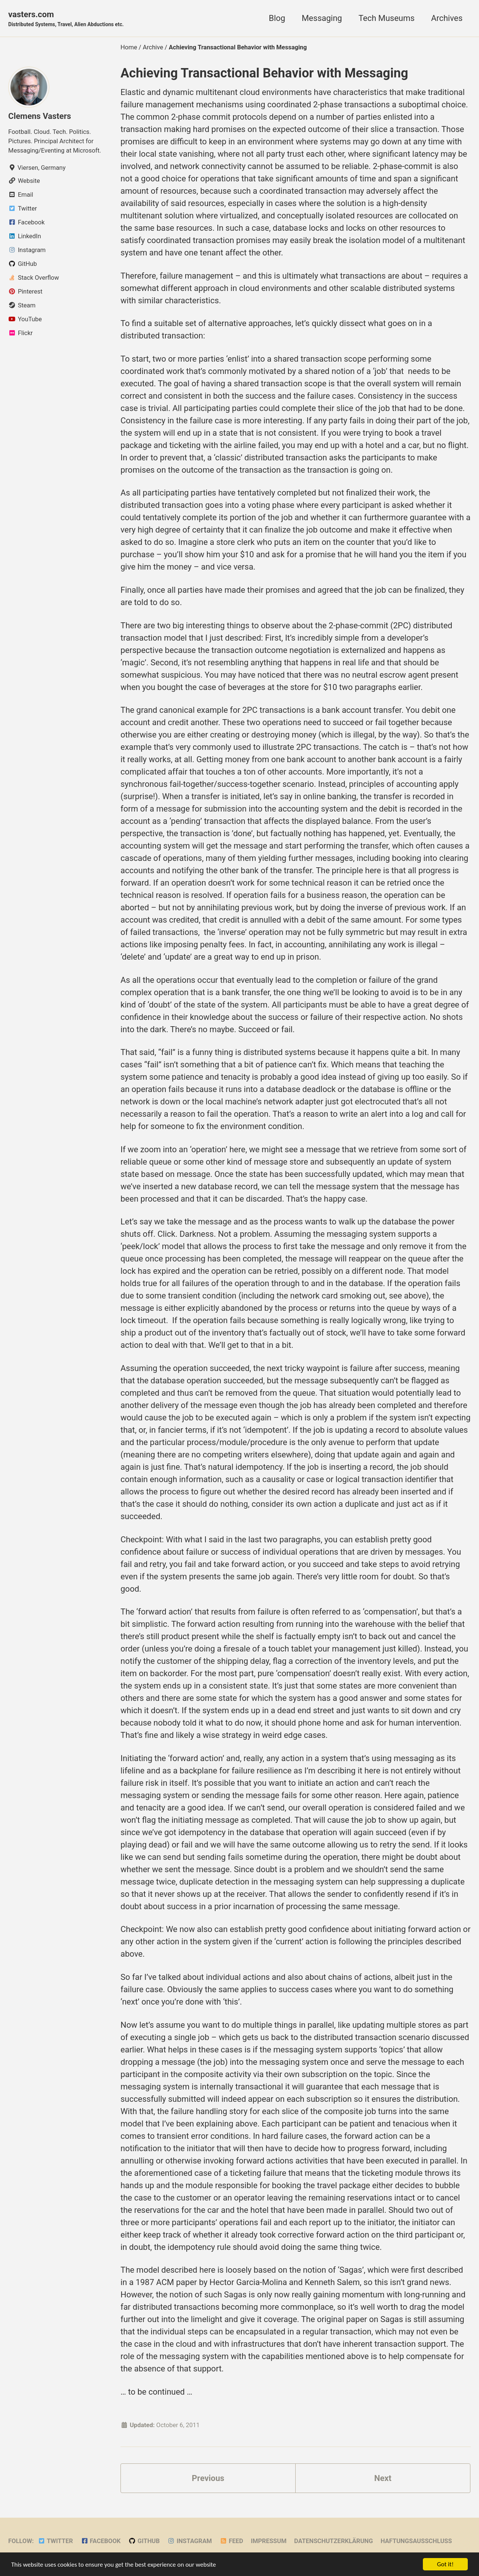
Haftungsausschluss (416, 2541)
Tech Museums (387, 18)
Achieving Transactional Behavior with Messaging (264, 72)
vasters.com (66, 19)
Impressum (268, 2541)
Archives (447, 18)
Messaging (322, 18)
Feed (231, 2541)
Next (382, 2478)
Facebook (100, 2541)
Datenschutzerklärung (333, 2541)
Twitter (55, 2541)
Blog (277, 18)
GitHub (144, 2541)
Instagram (189, 2541)
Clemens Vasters (39, 116)
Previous (208, 2478)
